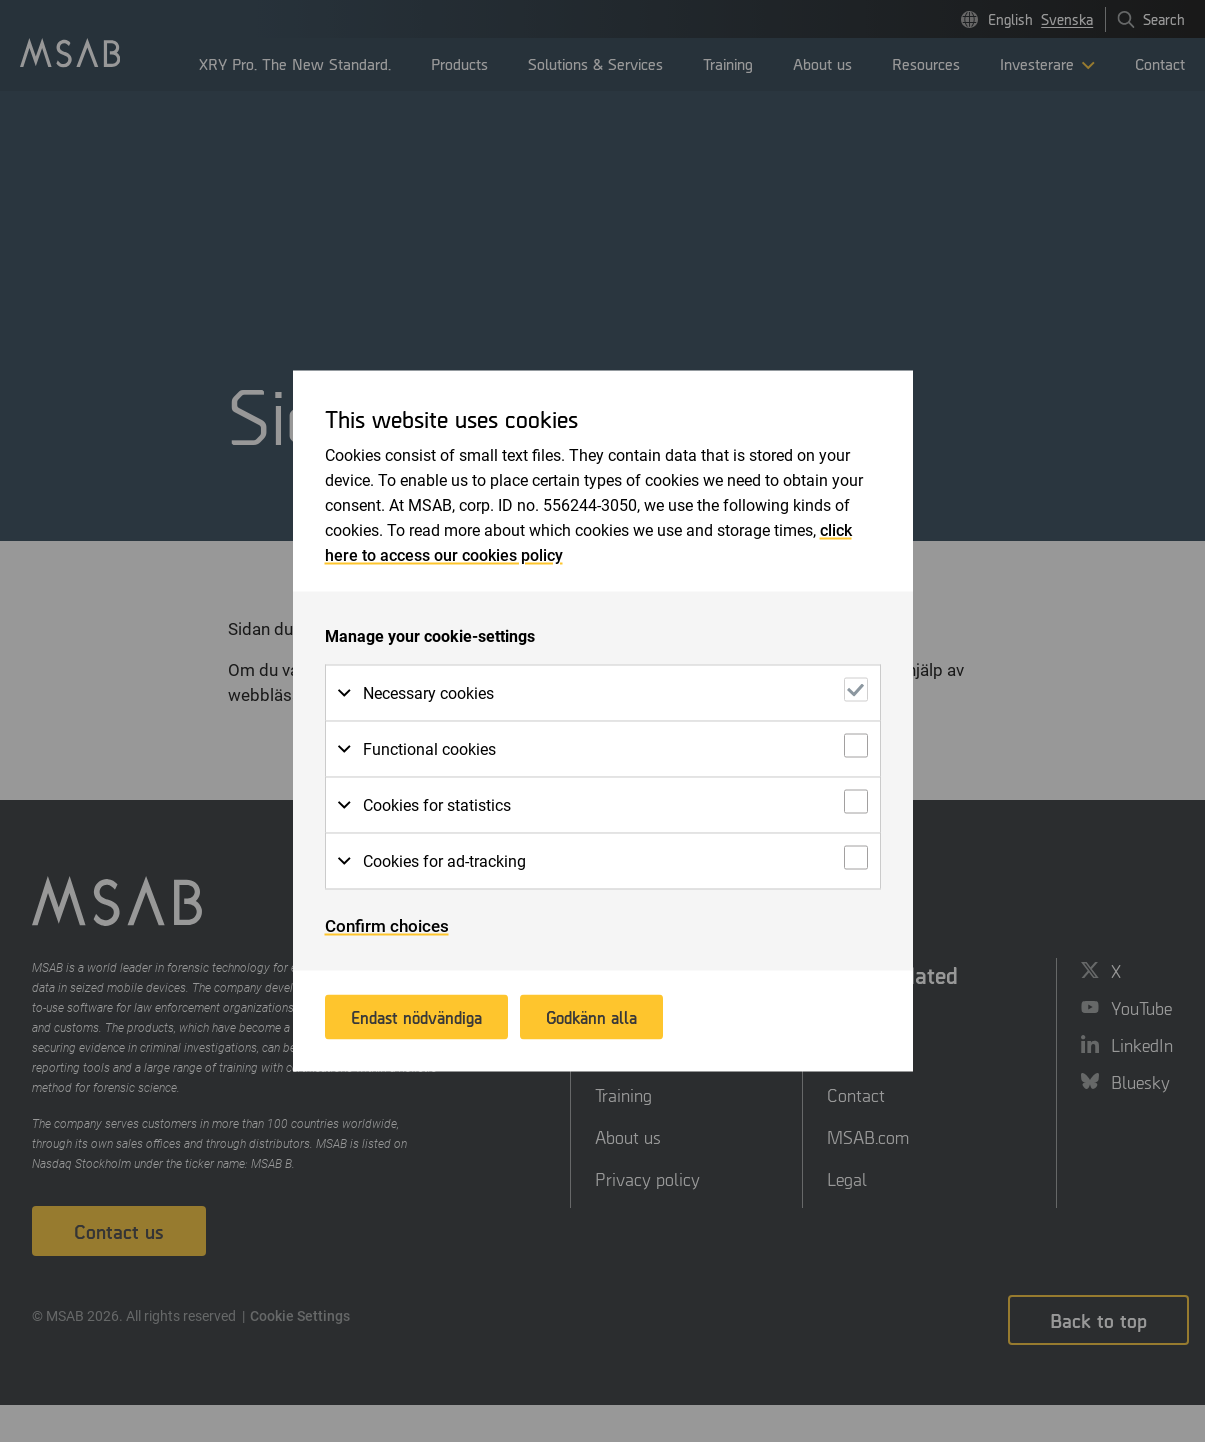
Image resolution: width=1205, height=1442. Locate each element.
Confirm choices (387, 926)
